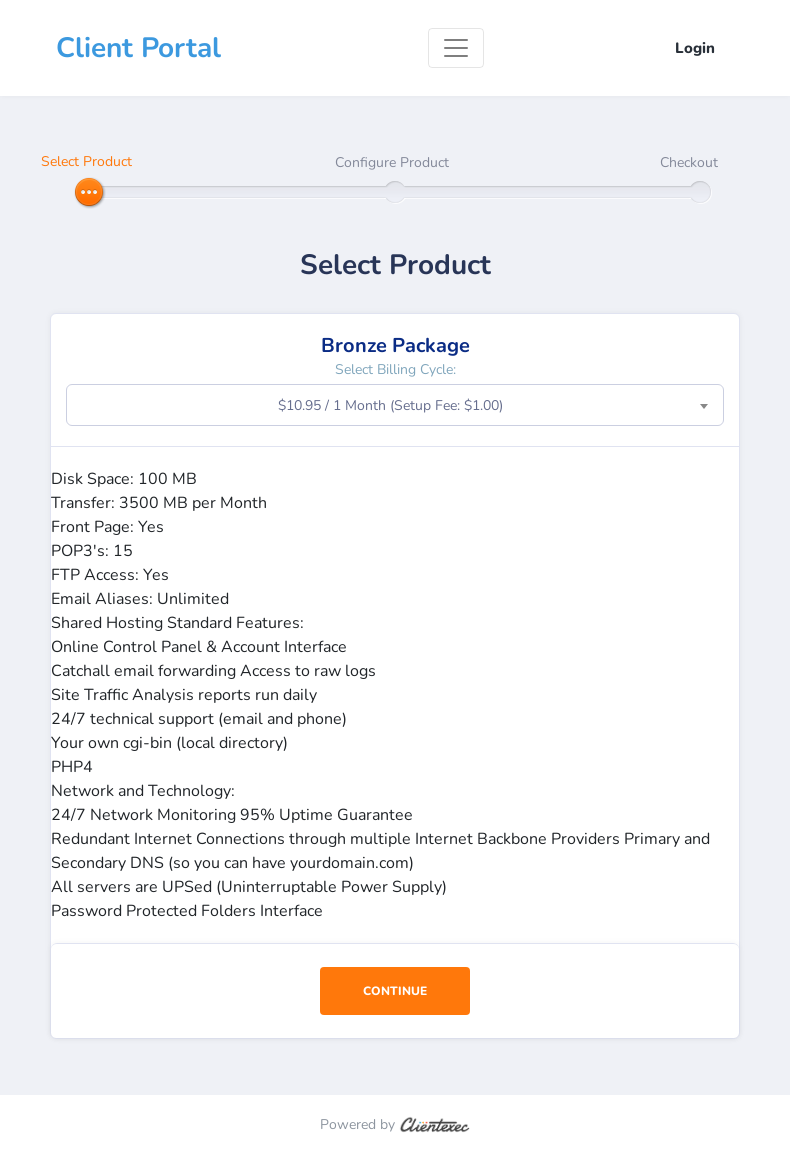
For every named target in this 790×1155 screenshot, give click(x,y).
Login (695, 48)
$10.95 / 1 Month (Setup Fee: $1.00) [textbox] (390, 405)
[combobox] (395, 405)
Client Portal (138, 48)
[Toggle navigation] (456, 48)
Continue (395, 991)
